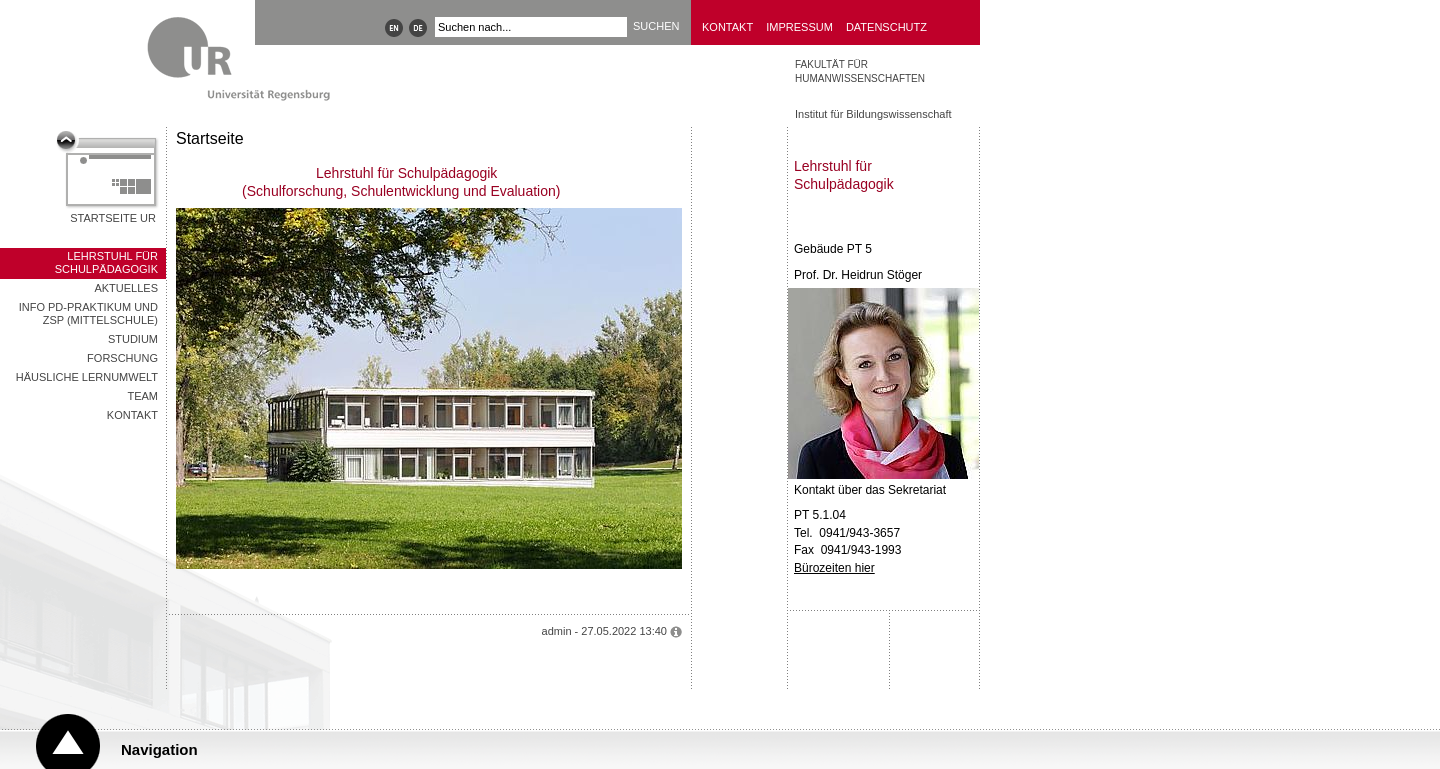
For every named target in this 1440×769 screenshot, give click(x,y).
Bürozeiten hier (834, 568)
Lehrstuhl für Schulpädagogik (106, 262)
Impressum (799, 27)
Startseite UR (113, 218)
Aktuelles (126, 288)
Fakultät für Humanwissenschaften (860, 71)
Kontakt (727, 27)
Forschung (122, 358)
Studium (133, 339)
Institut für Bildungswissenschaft (873, 114)
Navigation (159, 749)
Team (142, 396)
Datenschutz (886, 27)
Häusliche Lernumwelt (87, 377)
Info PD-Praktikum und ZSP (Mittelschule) (88, 313)
